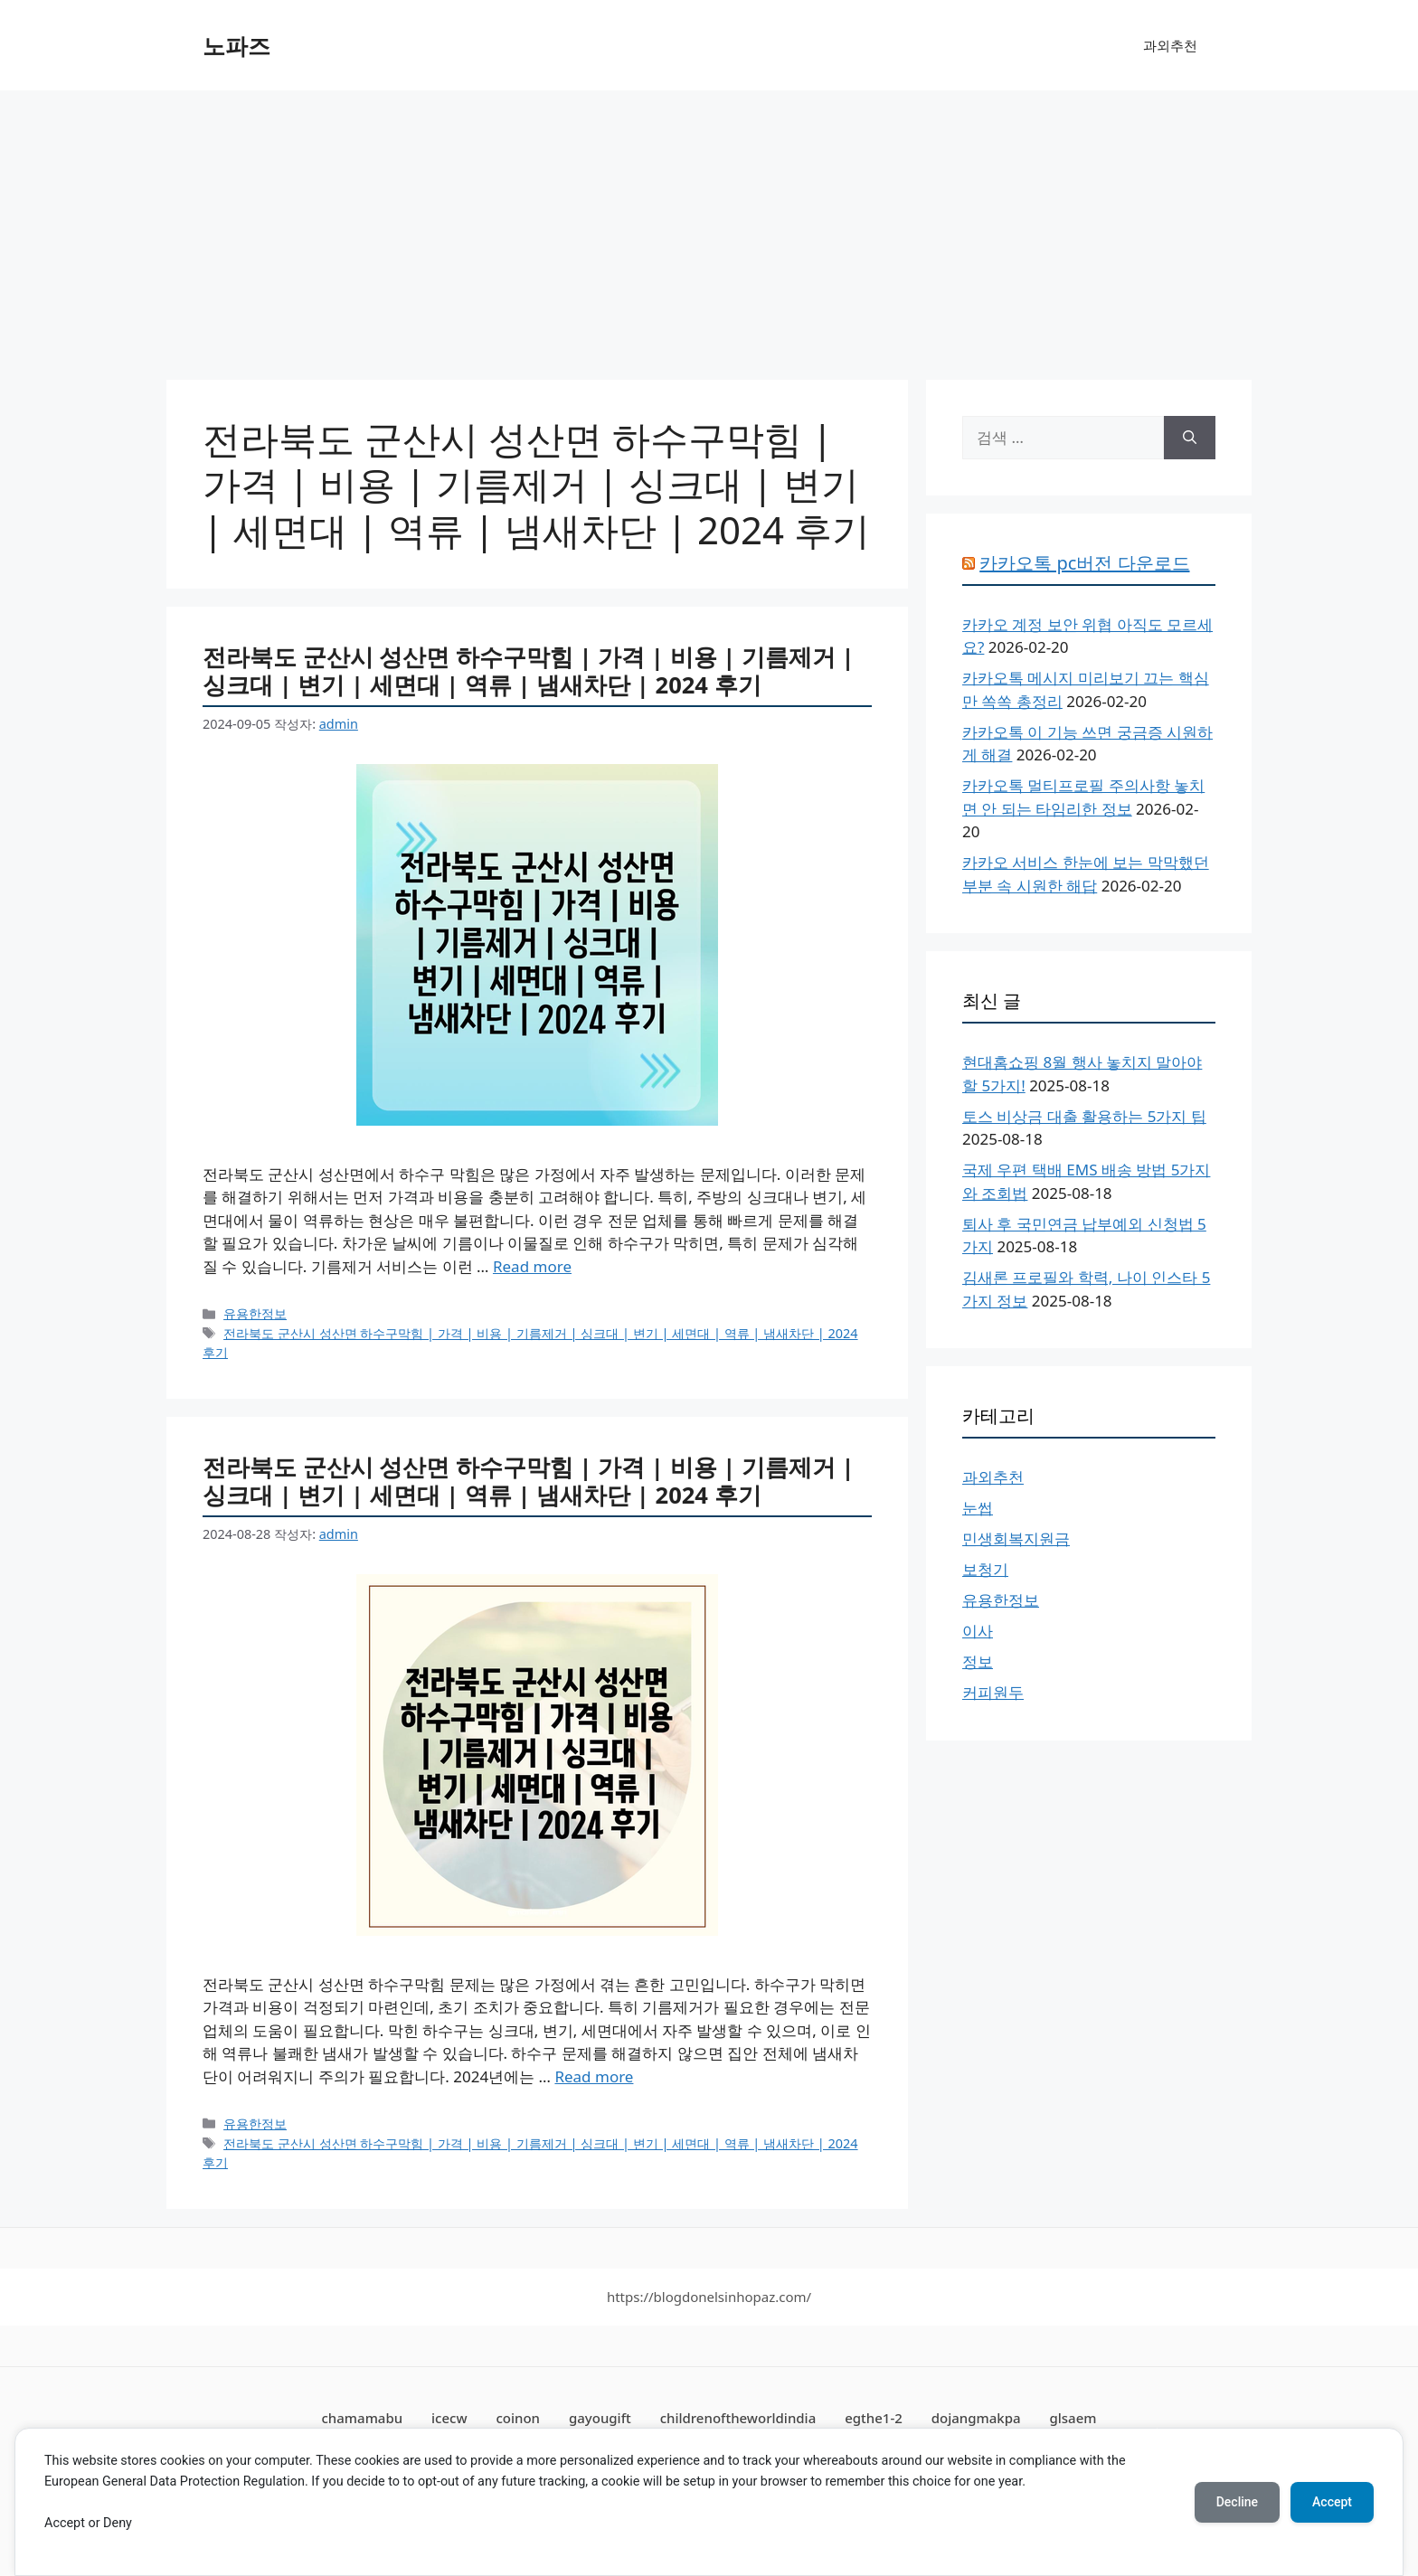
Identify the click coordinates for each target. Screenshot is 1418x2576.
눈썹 (977, 1507)
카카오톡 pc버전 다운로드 (1084, 563)
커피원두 (993, 1692)
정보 (977, 1661)
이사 (977, 1630)
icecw (449, 2418)
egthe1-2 (874, 2418)
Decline (1237, 2502)
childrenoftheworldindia (738, 2418)
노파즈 (236, 45)
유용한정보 (255, 1313)
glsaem (1072, 2418)
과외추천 (1170, 45)
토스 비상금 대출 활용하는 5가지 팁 (1084, 1116)
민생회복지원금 (1016, 1538)
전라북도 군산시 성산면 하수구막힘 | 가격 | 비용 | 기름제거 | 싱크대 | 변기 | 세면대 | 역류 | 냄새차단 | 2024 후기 (529, 670)
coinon (518, 2418)
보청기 (985, 1569)
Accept (1332, 2502)
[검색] (1189, 437)
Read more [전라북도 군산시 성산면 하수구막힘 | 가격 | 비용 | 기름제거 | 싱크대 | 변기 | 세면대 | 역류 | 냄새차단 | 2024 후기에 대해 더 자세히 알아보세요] (532, 1266)
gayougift (600, 2418)
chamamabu (362, 2418)
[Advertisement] (709, 226)
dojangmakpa (976, 2418)
